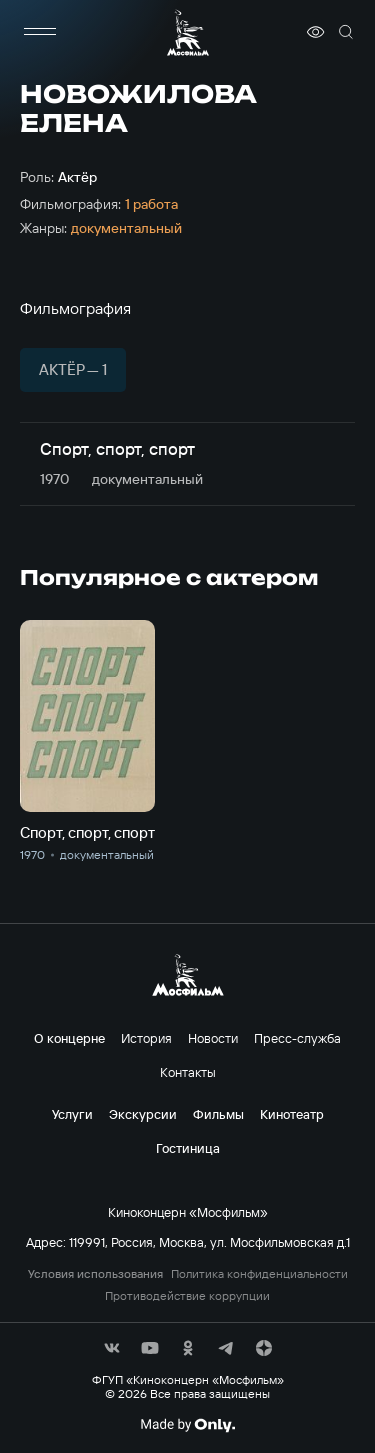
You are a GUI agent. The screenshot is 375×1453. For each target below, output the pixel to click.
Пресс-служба (297, 1038)
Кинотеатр (292, 1114)
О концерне (69, 1038)
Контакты (188, 1072)
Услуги (72, 1114)
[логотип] (188, 32)
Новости (213, 1038)
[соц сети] (112, 1348)
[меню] (40, 32)
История (146, 1038)
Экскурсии (143, 1114)
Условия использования (95, 1274)
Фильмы (218, 1114)
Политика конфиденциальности (259, 1274)
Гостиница (188, 1148)
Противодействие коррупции (187, 1296)
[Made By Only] (187, 1425)
